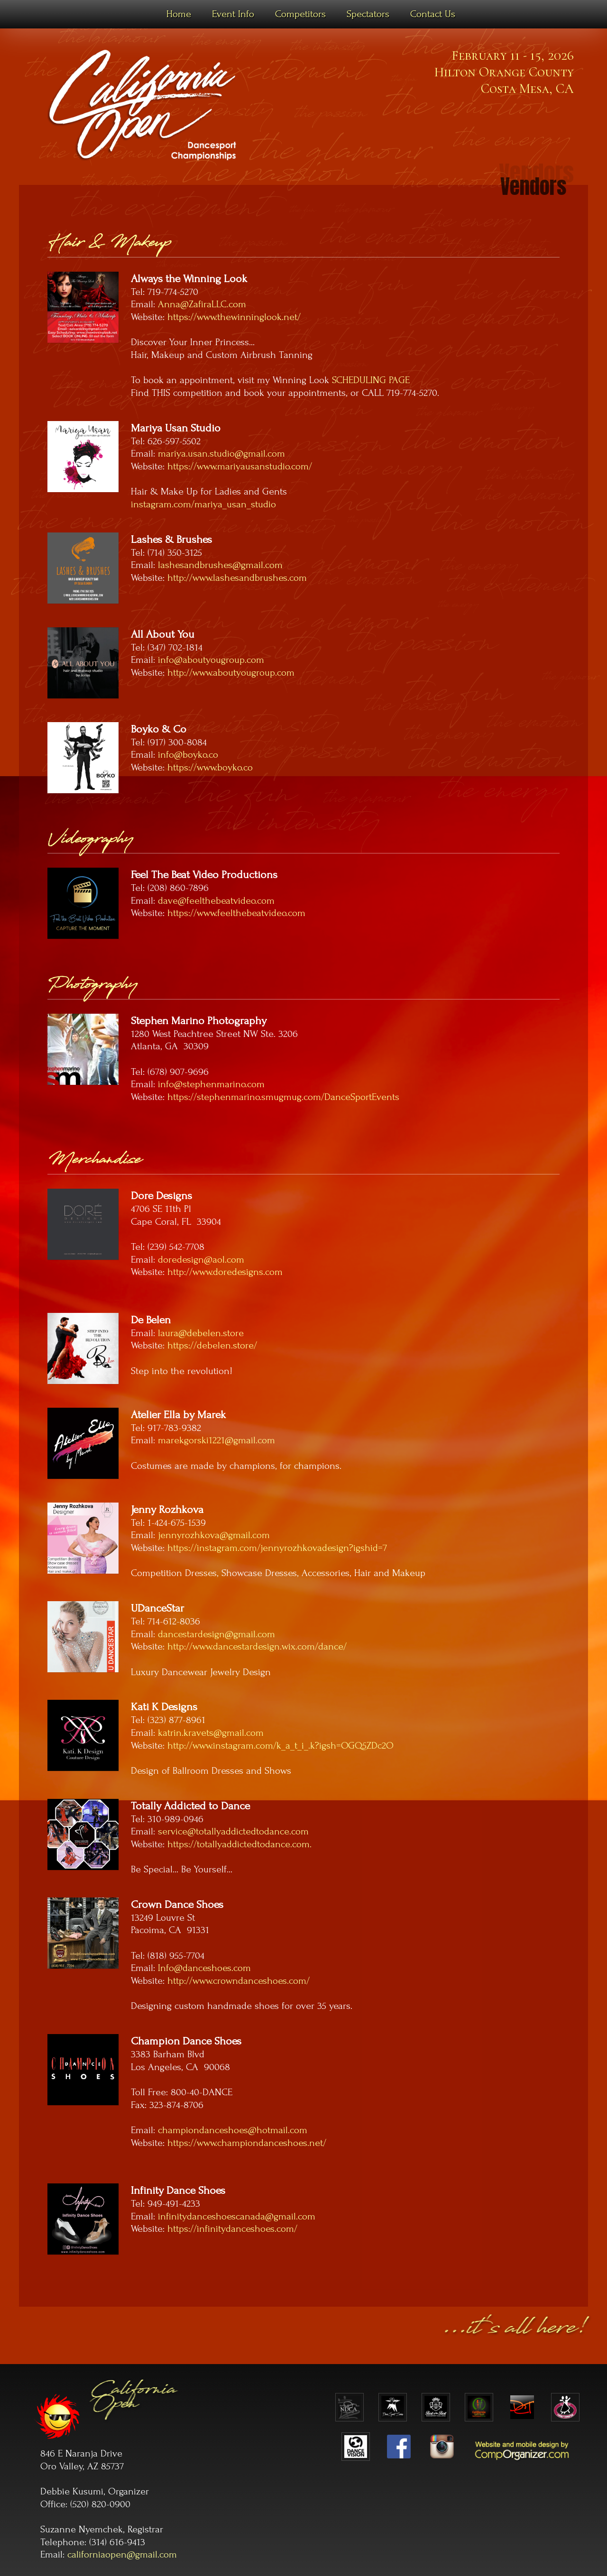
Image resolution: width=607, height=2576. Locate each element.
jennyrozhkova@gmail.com (214, 1535)
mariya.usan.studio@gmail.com (221, 453)
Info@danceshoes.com (204, 1967)
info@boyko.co (188, 754)
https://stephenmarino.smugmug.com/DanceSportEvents (283, 1096)
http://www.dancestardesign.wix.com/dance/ (257, 1646)
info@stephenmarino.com (211, 1084)
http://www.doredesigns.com (225, 1271)
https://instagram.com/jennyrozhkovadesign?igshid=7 (277, 1547)
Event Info (233, 14)
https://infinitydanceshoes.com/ (232, 2228)
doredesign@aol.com (201, 1259)
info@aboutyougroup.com (211, 659)
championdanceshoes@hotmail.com (232, 2130)
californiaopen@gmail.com (122, 2554)
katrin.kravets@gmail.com (211, 1732)
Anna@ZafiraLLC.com (202, 304)
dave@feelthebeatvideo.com (216, 900)
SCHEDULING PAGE (371, 380)
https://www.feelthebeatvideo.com (236, 913)
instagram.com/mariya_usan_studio (203, 504)
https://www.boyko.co (210, 767)
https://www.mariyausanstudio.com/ (239, 466)
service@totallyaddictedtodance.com (233, 1831)
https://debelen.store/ (212, 1345)
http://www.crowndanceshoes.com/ (238, 1980)
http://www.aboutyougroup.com (230, 672)
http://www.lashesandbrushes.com (237, 577)
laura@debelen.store (201, 1333)
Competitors (300, 14)
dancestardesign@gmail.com (216, 1634)
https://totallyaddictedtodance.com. (239, 1844)
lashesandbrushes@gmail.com (220, 564)
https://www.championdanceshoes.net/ (246, 2142)
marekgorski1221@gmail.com (216, 1440)
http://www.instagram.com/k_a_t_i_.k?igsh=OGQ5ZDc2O (280, 1745)
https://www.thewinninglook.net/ (234, 317)
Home (178, 14)
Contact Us (432, 14)
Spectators (368, 14)
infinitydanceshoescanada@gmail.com (236, 2216)
